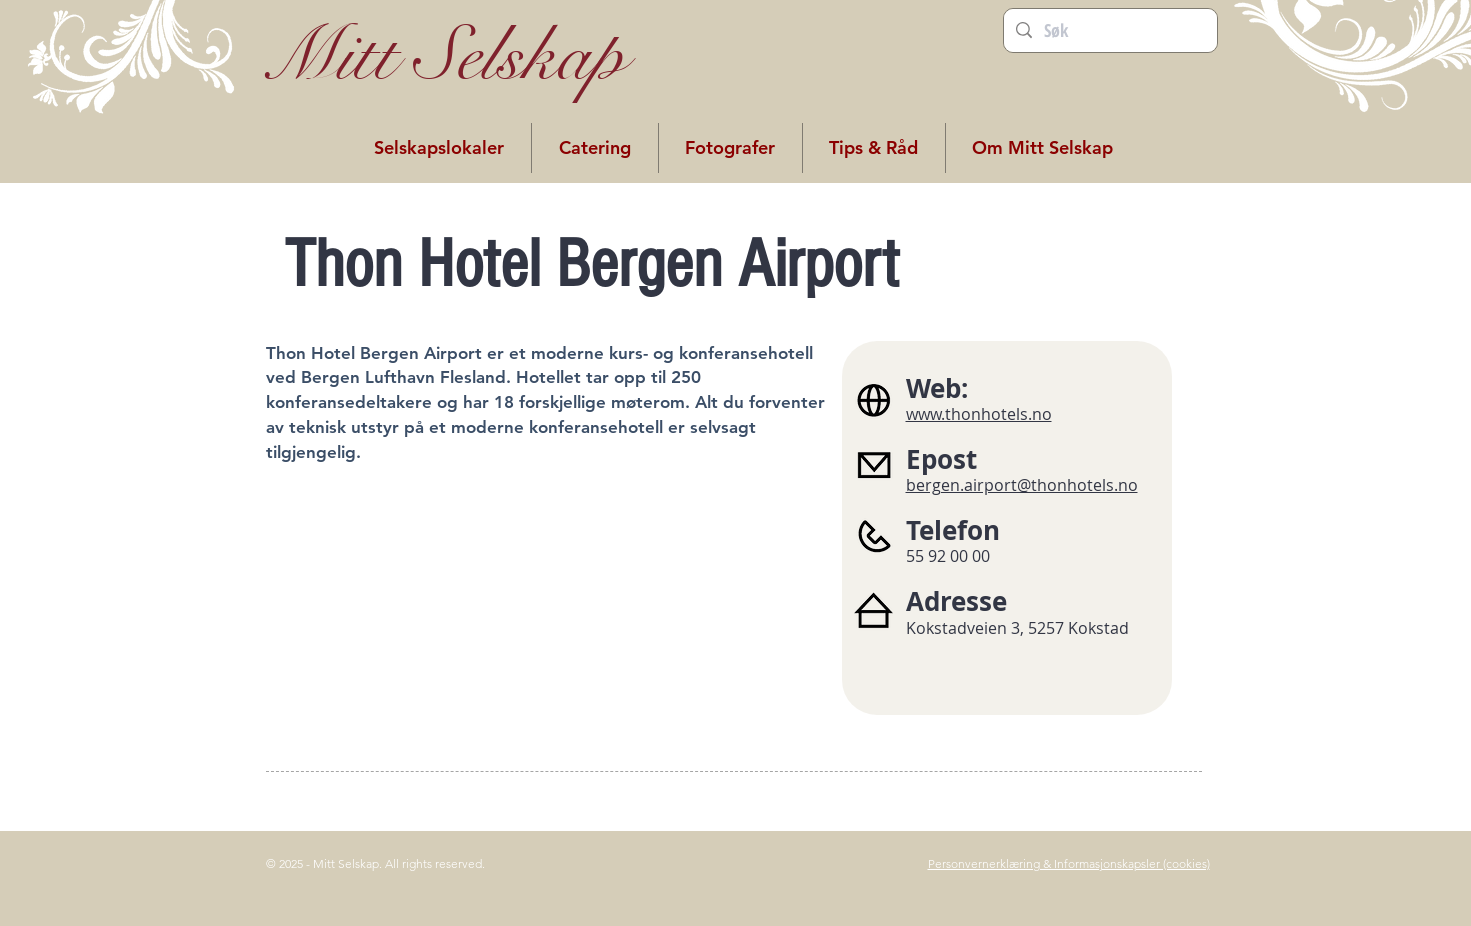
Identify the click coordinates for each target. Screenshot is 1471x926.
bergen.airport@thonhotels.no (1022, 485)
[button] (439, 148)
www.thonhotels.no (979, 414)
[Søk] (1109, 30)
